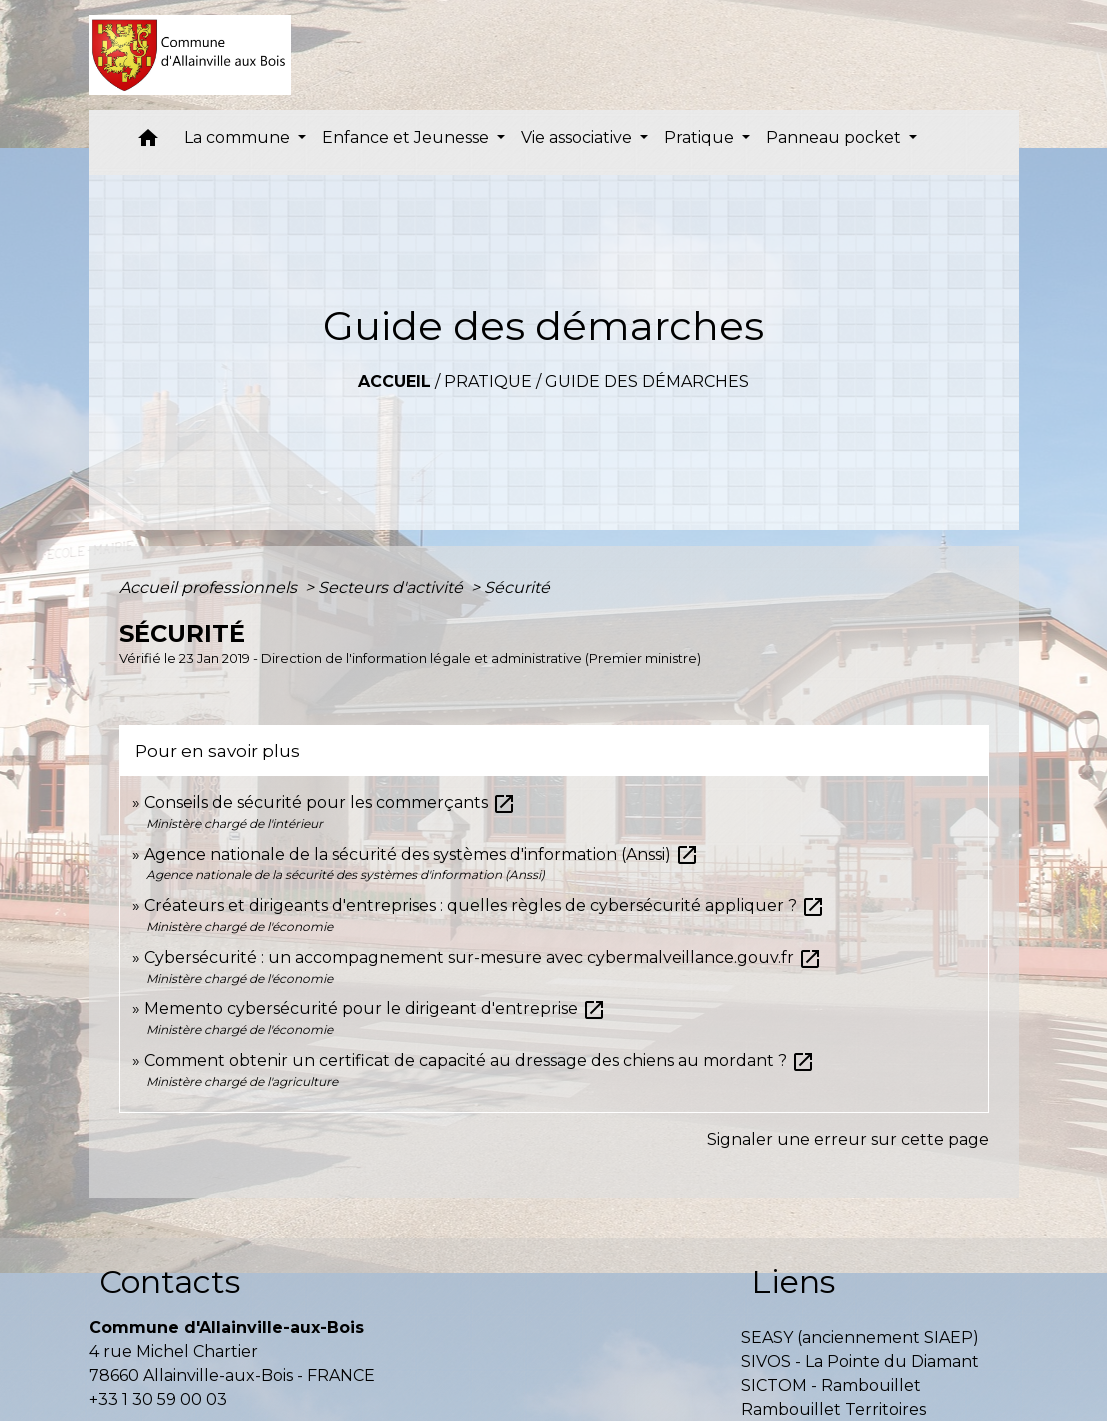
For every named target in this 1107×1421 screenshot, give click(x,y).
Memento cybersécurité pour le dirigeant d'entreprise (375, 1008)
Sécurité (517, 587)
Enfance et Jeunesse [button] (407, 137)
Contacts (169, 1281)
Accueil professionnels (210, 587)
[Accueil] (190, 55)
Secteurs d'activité (392, 587)
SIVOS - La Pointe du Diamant (860, 1361)
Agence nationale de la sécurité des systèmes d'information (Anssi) (421, 854)
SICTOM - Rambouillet (831, 1385)
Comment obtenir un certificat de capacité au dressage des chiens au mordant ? (479, 1060)
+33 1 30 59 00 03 (158, 1399)
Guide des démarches (647, 381)
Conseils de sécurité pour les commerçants (330, 802)
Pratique (488, 381)
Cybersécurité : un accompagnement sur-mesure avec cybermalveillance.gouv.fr (483, 957)
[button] (148, 142)
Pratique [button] (701, 137)
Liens (793, 1281)
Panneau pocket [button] (835, 137)
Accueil (394, 381)
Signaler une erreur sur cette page (848, 1139)
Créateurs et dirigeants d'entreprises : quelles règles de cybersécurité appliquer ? (484, 905)
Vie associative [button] (578, 137)
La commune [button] (239, 137)
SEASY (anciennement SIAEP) (860, 1337)
